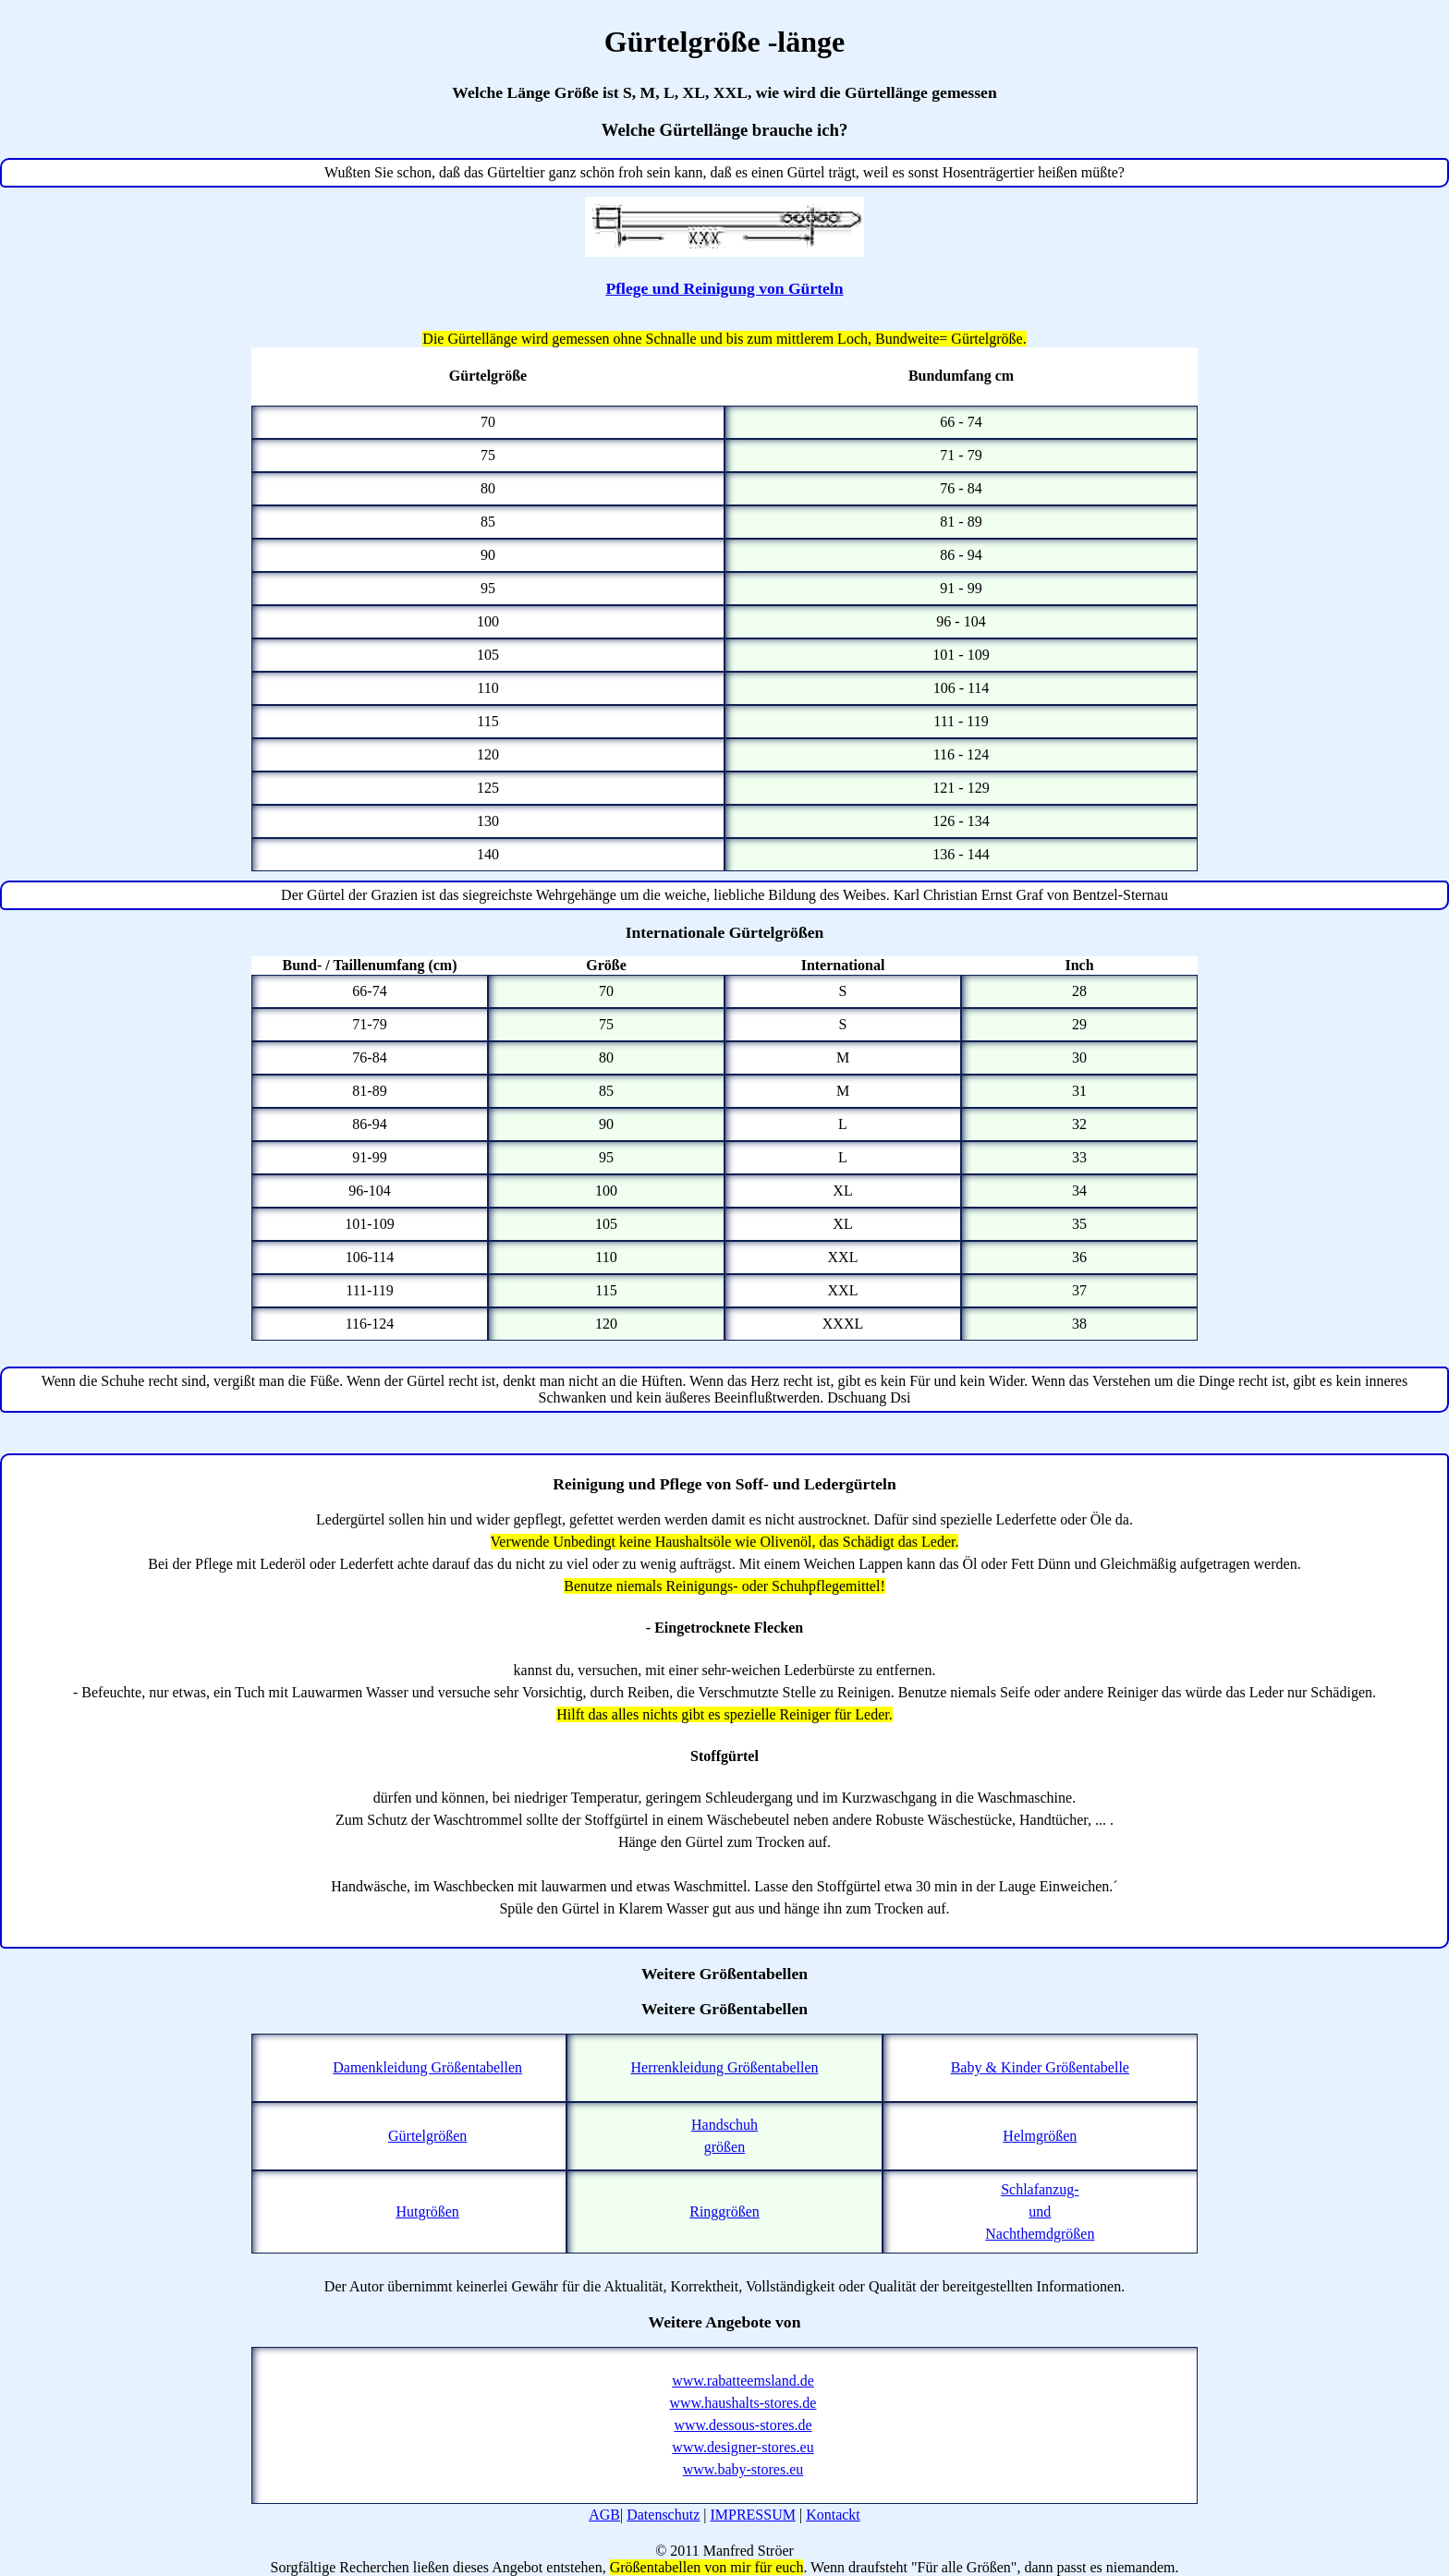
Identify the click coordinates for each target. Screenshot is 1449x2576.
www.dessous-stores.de (742, 2425)
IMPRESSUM (752, 2514)
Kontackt (833, 2514)
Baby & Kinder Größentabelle (1040, 2067)
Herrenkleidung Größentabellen (724, 2067)
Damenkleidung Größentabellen (427, 2067)
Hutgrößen (427, 2211)
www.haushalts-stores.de (743, 2403)
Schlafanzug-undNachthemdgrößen (1039, 2211)
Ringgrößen (724, 2211)
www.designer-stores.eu (742, 2447)
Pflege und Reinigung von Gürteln (724, 288)
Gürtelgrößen (427, 2136)
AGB (604, 2514)
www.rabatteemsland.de (743, 2380)
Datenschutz (663, 2514)
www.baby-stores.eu (743, 2469)
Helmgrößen (1040, 2136)
